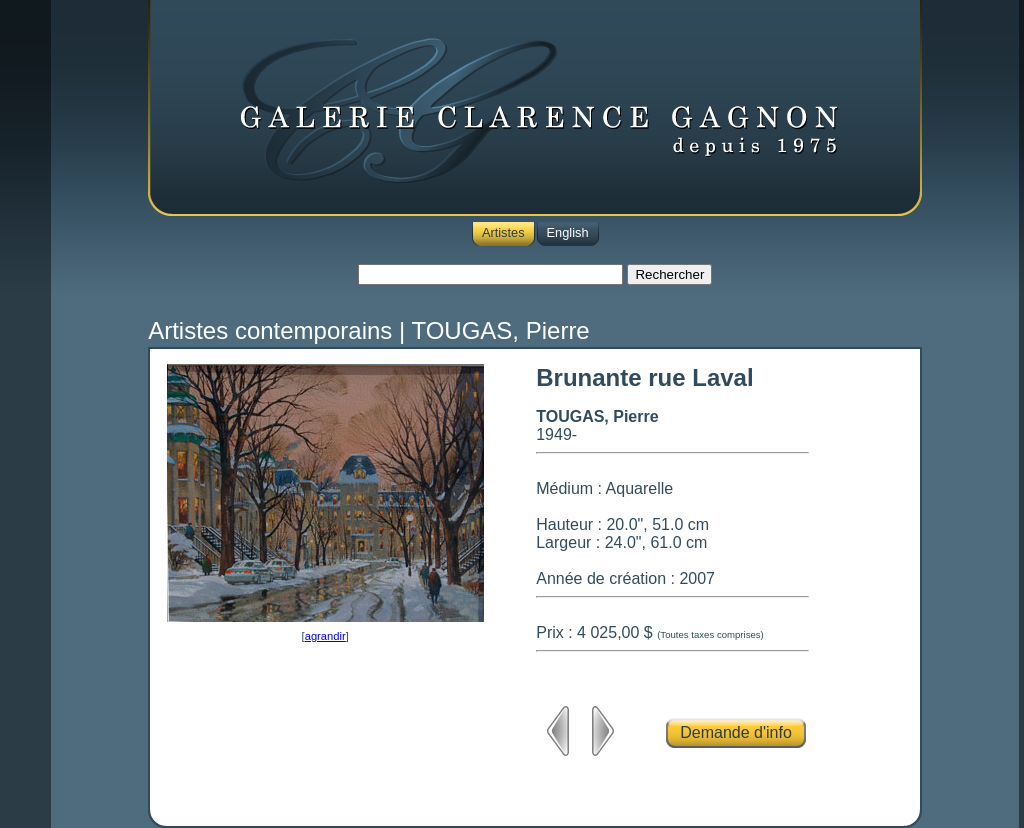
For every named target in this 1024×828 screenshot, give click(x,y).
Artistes (503, 232)
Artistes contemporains (270, 330)
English (568, 232)
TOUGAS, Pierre (500, 330)
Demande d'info (736, 732)
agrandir (325, 636)
